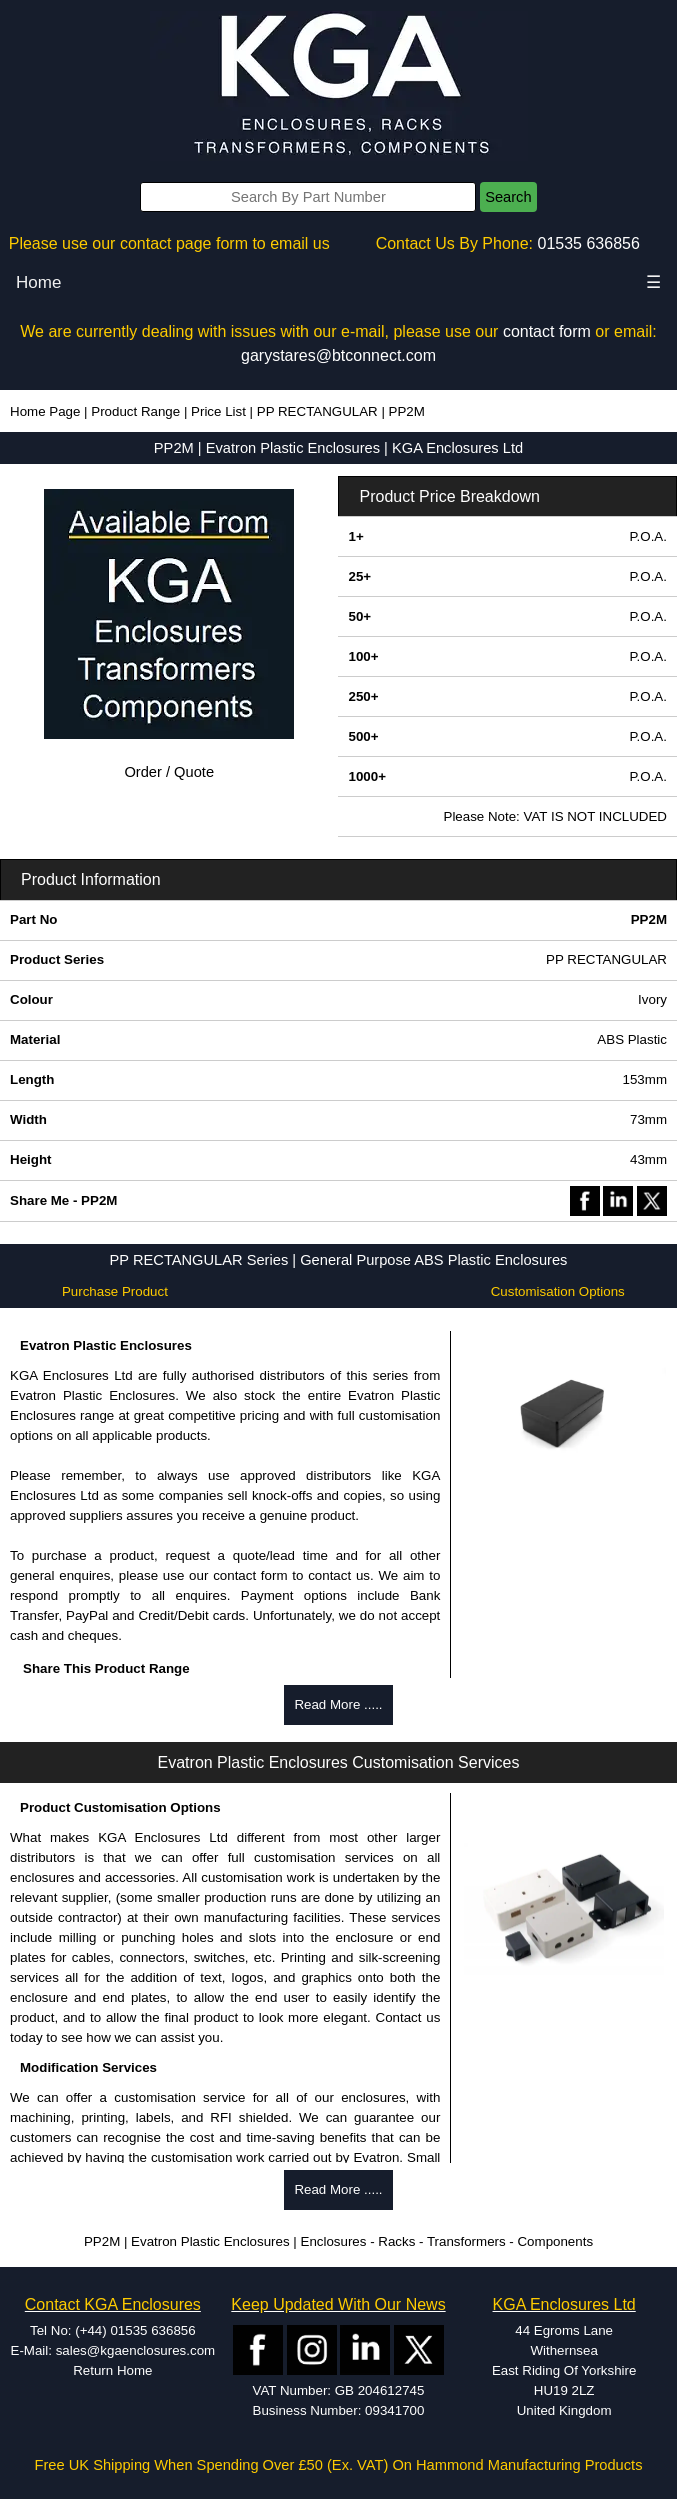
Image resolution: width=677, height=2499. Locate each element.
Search (508, 197)
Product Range (135, 411)
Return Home (112, 2370)
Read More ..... (338, 1704)
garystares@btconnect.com (338, 355)
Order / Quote (169, 772)
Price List (218, 411)
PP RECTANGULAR (317, 411)
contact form (547, 331)
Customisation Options (558, 1291)
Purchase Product (115, 1291)
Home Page (45, 411)
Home (38, 282)
